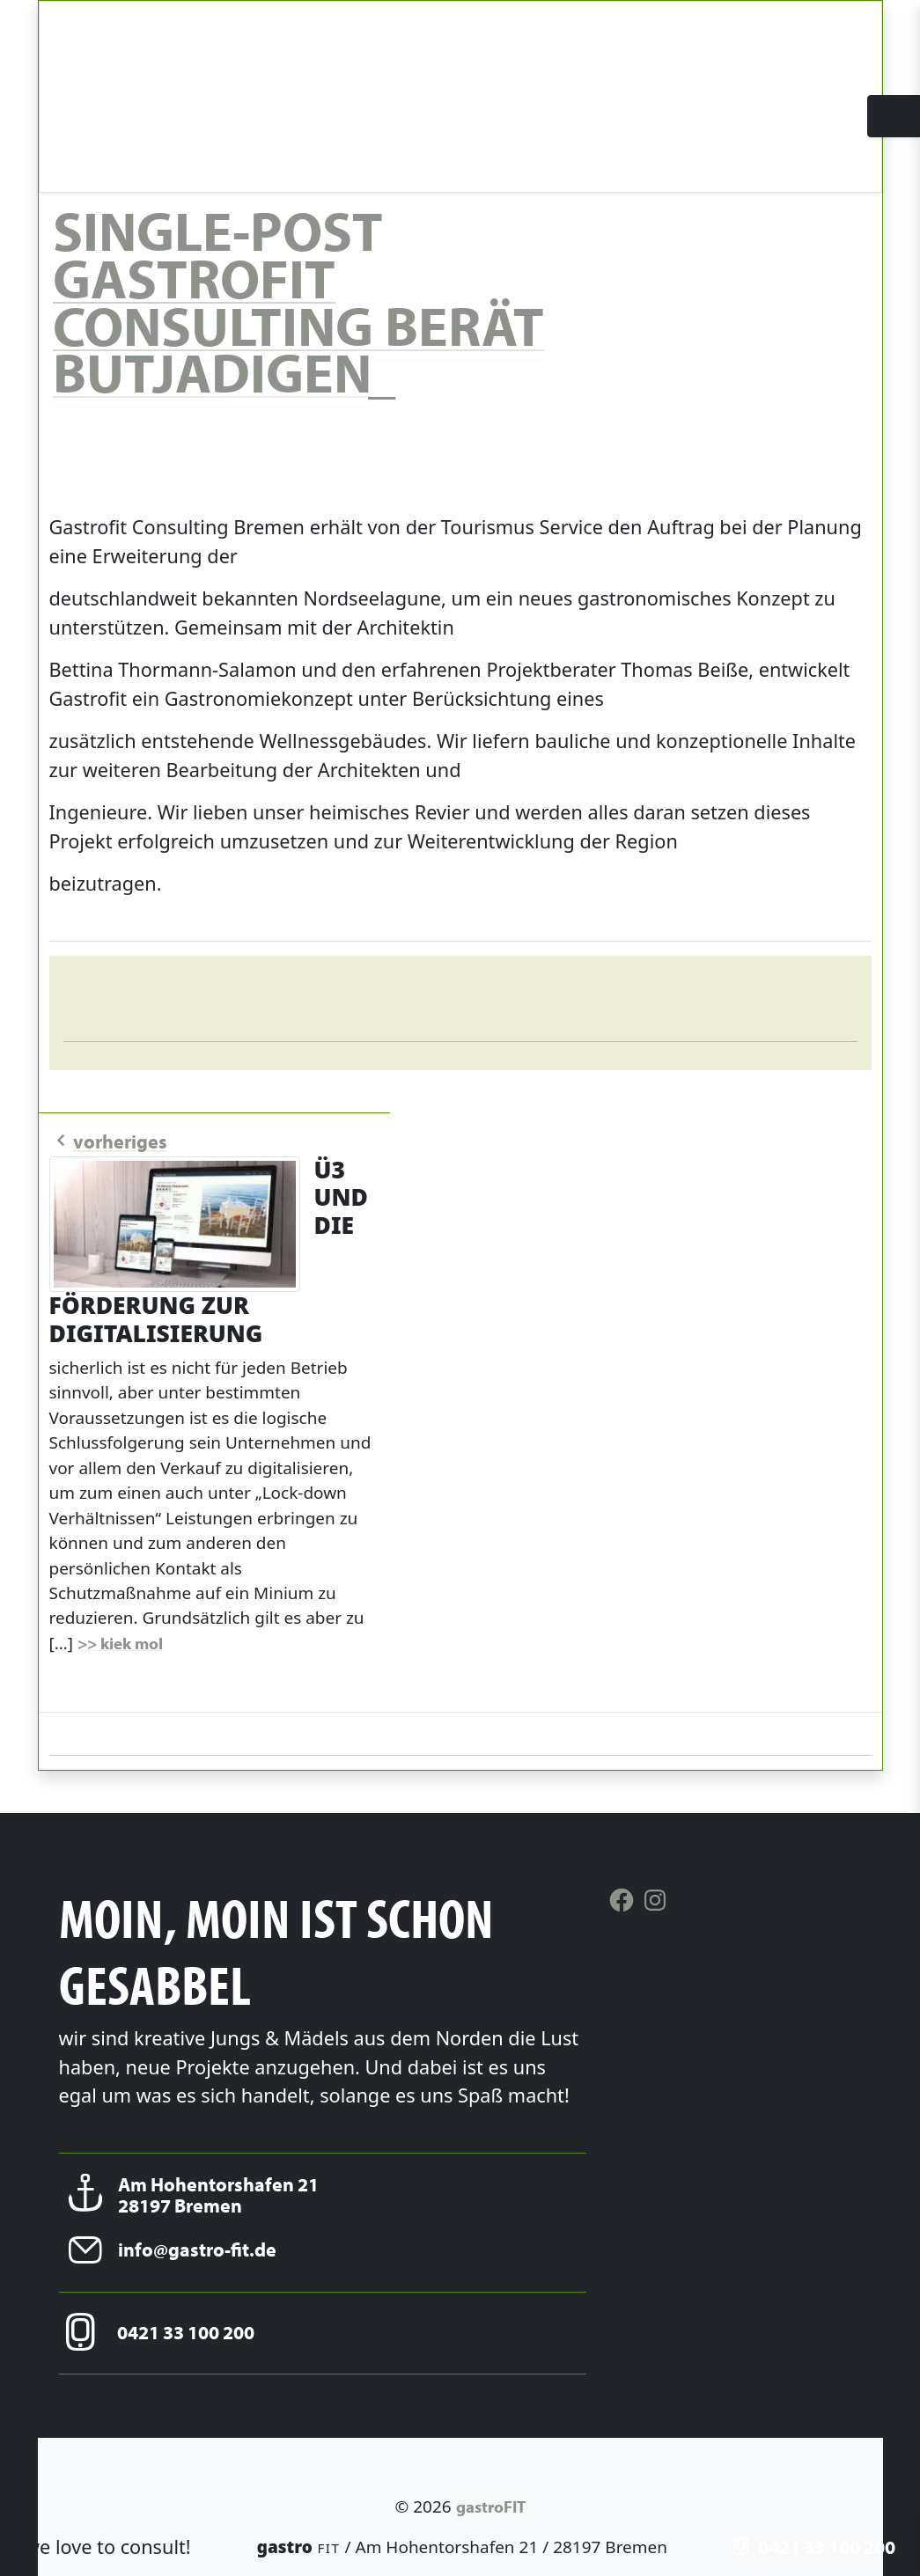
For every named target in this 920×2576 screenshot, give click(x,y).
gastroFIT (491, 2506)
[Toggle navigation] (893, 122)
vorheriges (108, 1141)
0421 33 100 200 (814, 2547)
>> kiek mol (120, 1643)
